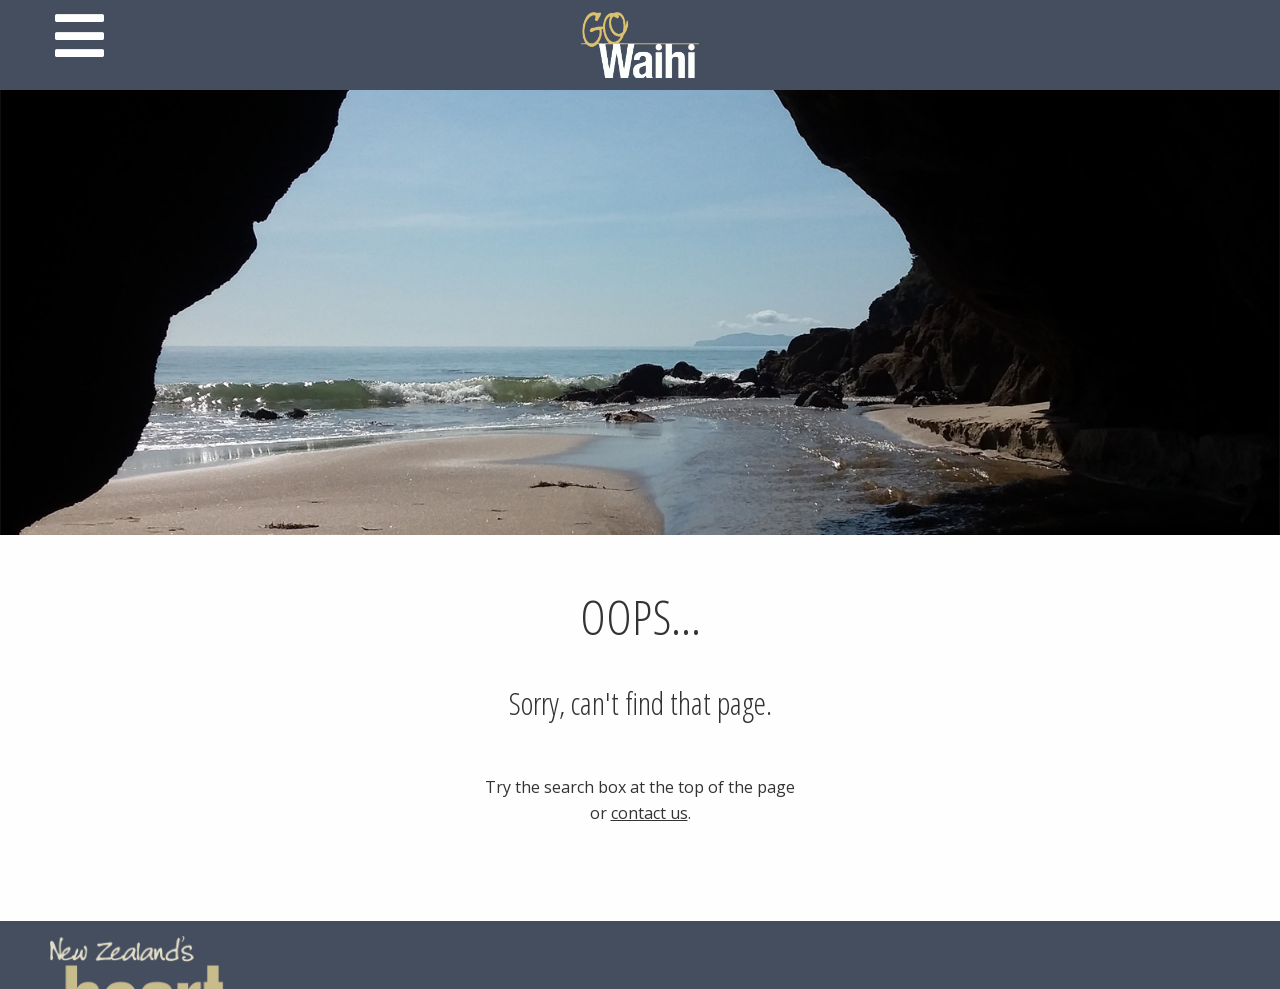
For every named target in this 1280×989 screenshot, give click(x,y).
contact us (649, 813)
